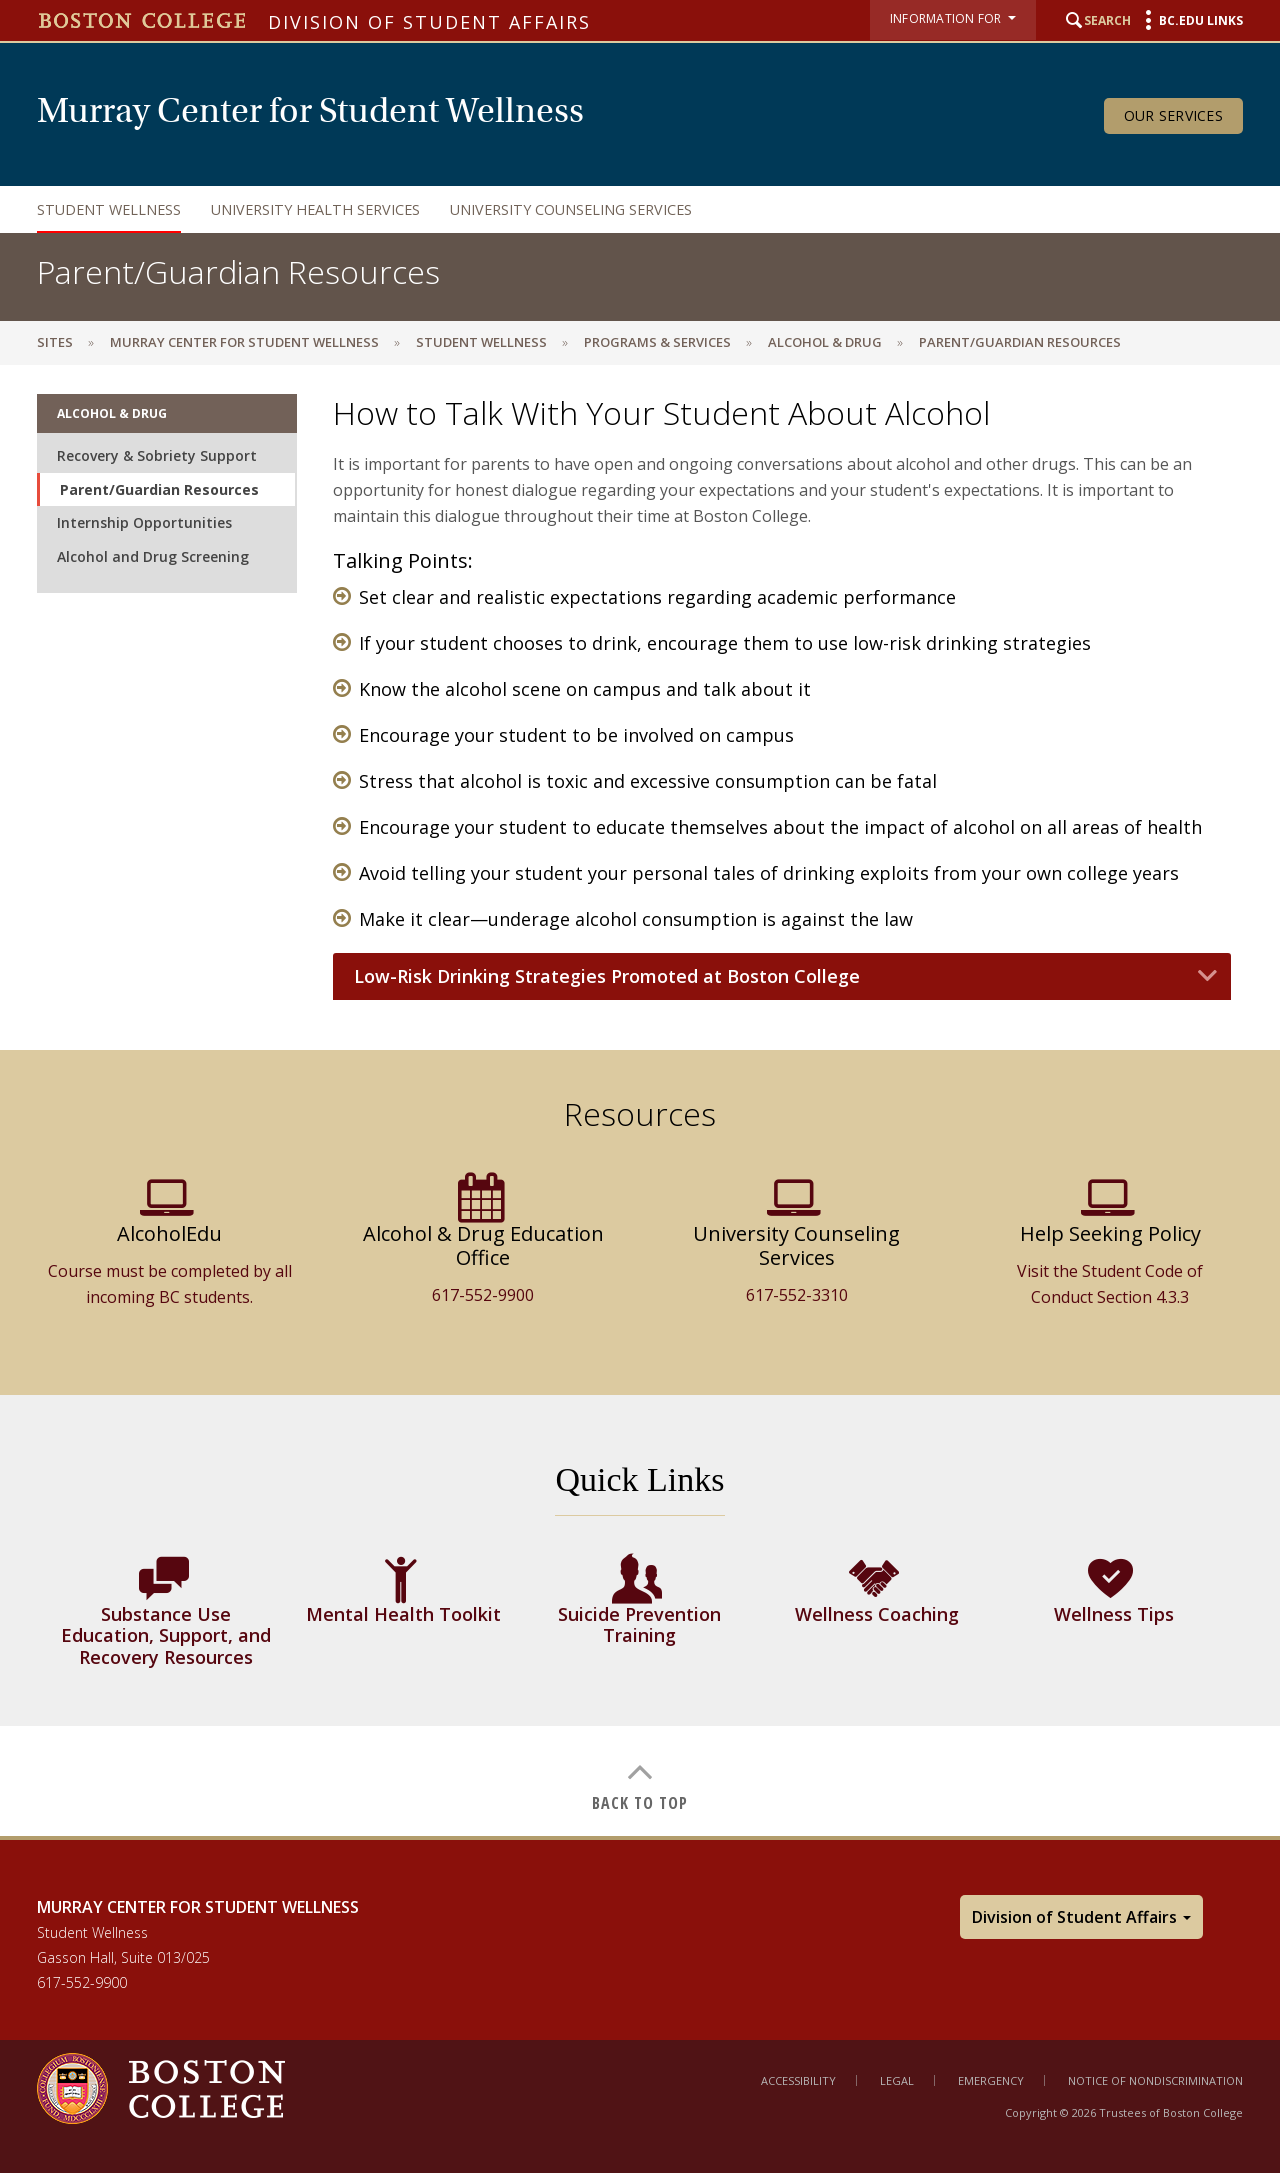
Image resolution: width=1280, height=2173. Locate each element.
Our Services (1173, 115)
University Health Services (315, 209)
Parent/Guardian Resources (159, 489)
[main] (640, 1099)
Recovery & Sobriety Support (157, 455)
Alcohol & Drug (825, 342)
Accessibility (798, 2080)
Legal (897, 2080)
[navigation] (620, 209)
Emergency (991, 2080)
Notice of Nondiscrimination (1155, 2080)
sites (55, 342)
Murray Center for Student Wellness (244, 342)
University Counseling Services (571, 209)
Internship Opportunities (144, 522)
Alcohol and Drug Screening (153, 556)
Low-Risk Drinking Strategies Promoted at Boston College (607, 976)
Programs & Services (657, 342)
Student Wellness (109, 209)
